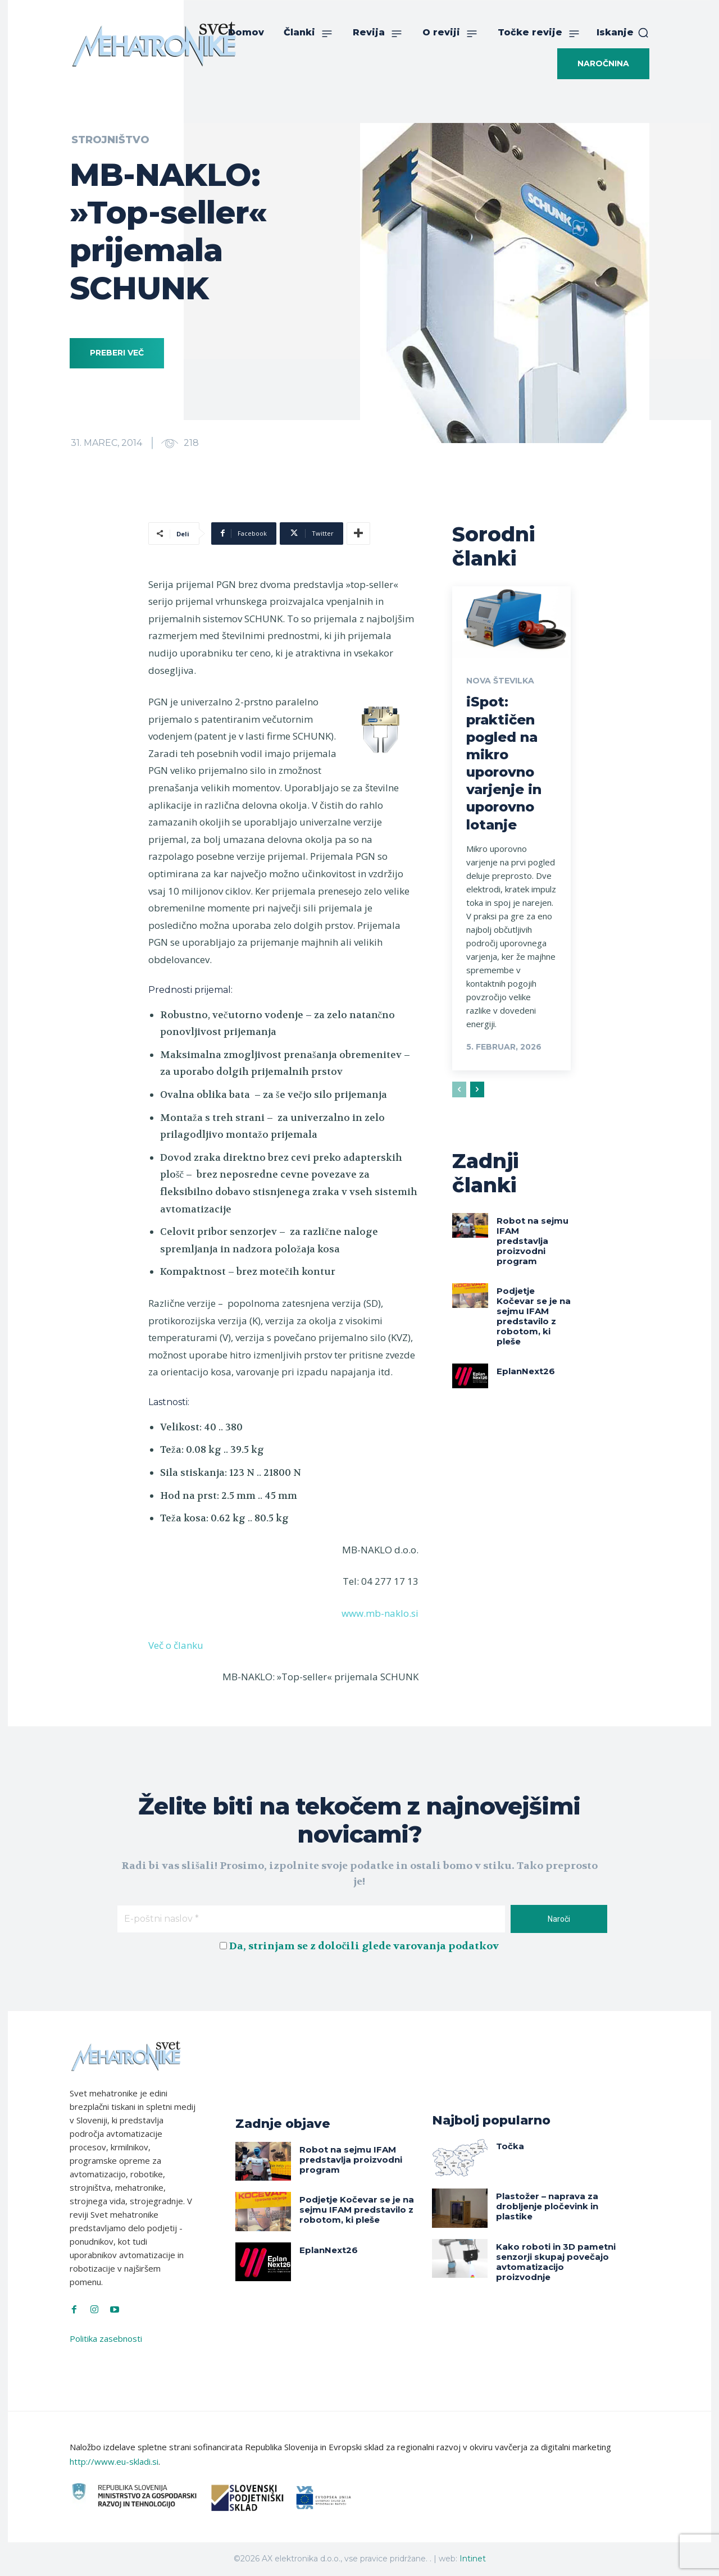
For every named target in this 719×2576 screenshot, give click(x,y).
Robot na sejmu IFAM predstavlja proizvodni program (532, 1240)
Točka (510, 2146)
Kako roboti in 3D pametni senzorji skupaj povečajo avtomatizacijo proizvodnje (556, 2261)
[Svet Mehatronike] (154, 44)
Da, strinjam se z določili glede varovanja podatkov (364, 1946)
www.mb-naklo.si (380, 1613)
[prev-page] (459, 1089)
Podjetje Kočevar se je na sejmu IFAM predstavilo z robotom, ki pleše (534, 1316)
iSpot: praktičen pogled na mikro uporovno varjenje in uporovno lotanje (503, 763)
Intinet (472, 2559)
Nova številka (500, 681)
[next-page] (477, 1089)
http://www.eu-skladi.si (114, 2461)
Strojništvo (110, 140)
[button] (623, 32)
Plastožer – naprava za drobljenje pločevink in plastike (547, 2206)
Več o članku (175, 1645)
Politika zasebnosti (106, 2338)
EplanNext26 (526, 1371)
